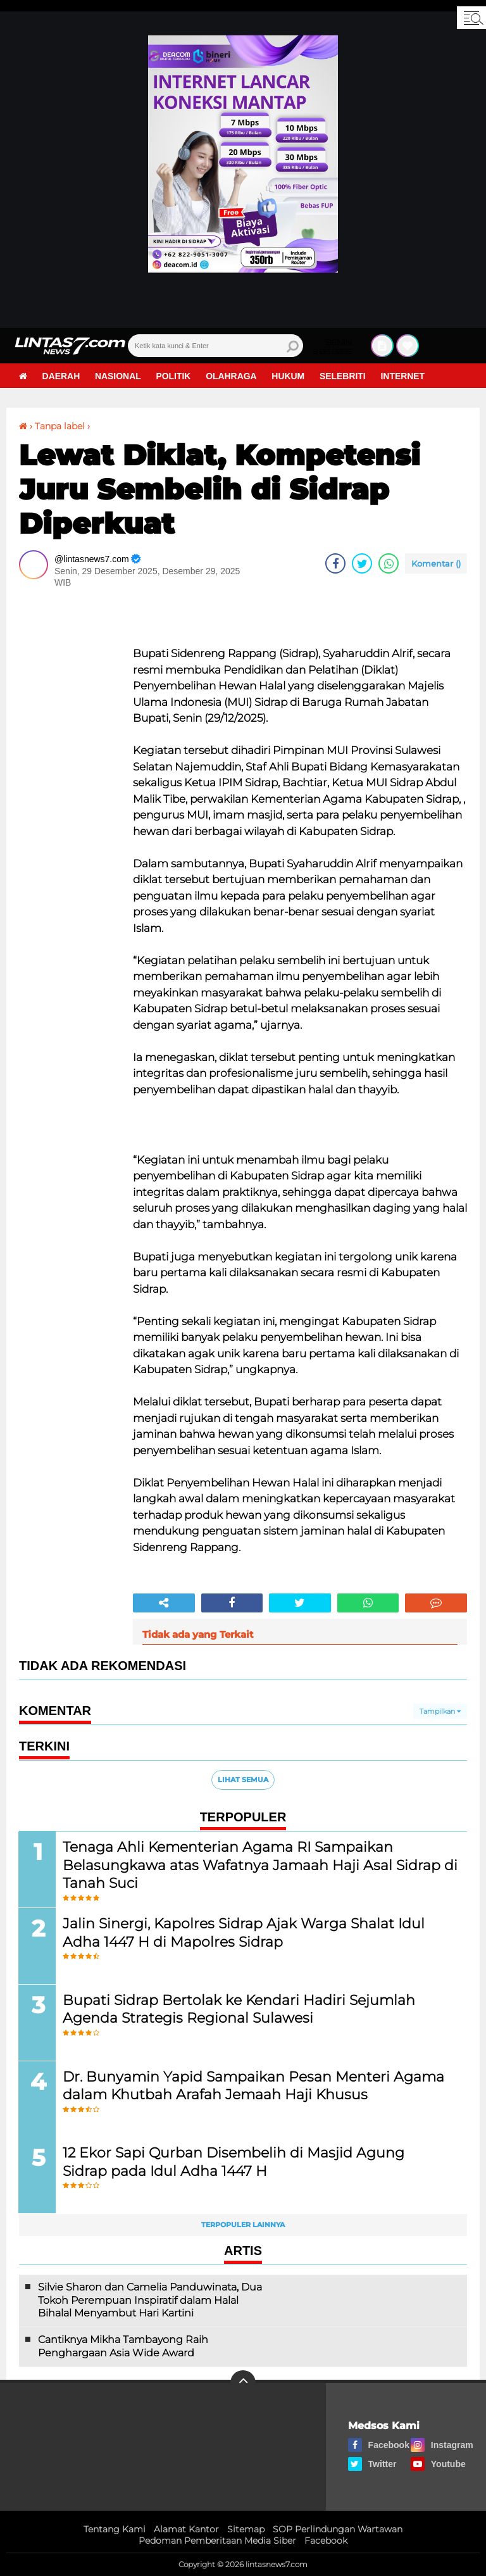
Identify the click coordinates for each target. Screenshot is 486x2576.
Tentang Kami (115, 2529)
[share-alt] (164, 1602)
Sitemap (246, 2529)
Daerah (61, 376)
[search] (215, 345)
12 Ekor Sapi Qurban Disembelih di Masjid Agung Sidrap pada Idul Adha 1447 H (234, 2162)
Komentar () (436, 563)
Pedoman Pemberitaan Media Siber (217, 2541)
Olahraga (232, 376)
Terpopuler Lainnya (243, 2225)
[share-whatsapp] (388, 563)
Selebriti (344, 376)
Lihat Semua (243, 1779)
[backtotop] (243, 2383)
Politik (174, 376)
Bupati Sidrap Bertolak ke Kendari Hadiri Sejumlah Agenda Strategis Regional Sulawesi (239, 2008)
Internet (405, 376)
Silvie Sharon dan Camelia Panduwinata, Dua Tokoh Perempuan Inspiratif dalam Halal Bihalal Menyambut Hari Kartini (150, 2301)
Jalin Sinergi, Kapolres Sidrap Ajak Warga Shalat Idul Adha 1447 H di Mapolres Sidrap (244, 1932)
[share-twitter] (362, 563)
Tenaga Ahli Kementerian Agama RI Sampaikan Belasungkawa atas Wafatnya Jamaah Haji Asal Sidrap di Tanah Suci (252, 1864)
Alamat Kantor (186, 2529)
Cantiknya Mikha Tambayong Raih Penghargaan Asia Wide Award (123, 2346)
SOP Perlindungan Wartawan (337, 2529)
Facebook (325, 2541)
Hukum (289, 376)
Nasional (119, 376)
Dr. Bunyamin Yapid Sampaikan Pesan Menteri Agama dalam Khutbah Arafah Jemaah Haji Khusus (254, 2085)
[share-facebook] (335, 563)
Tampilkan (440, 1711)
